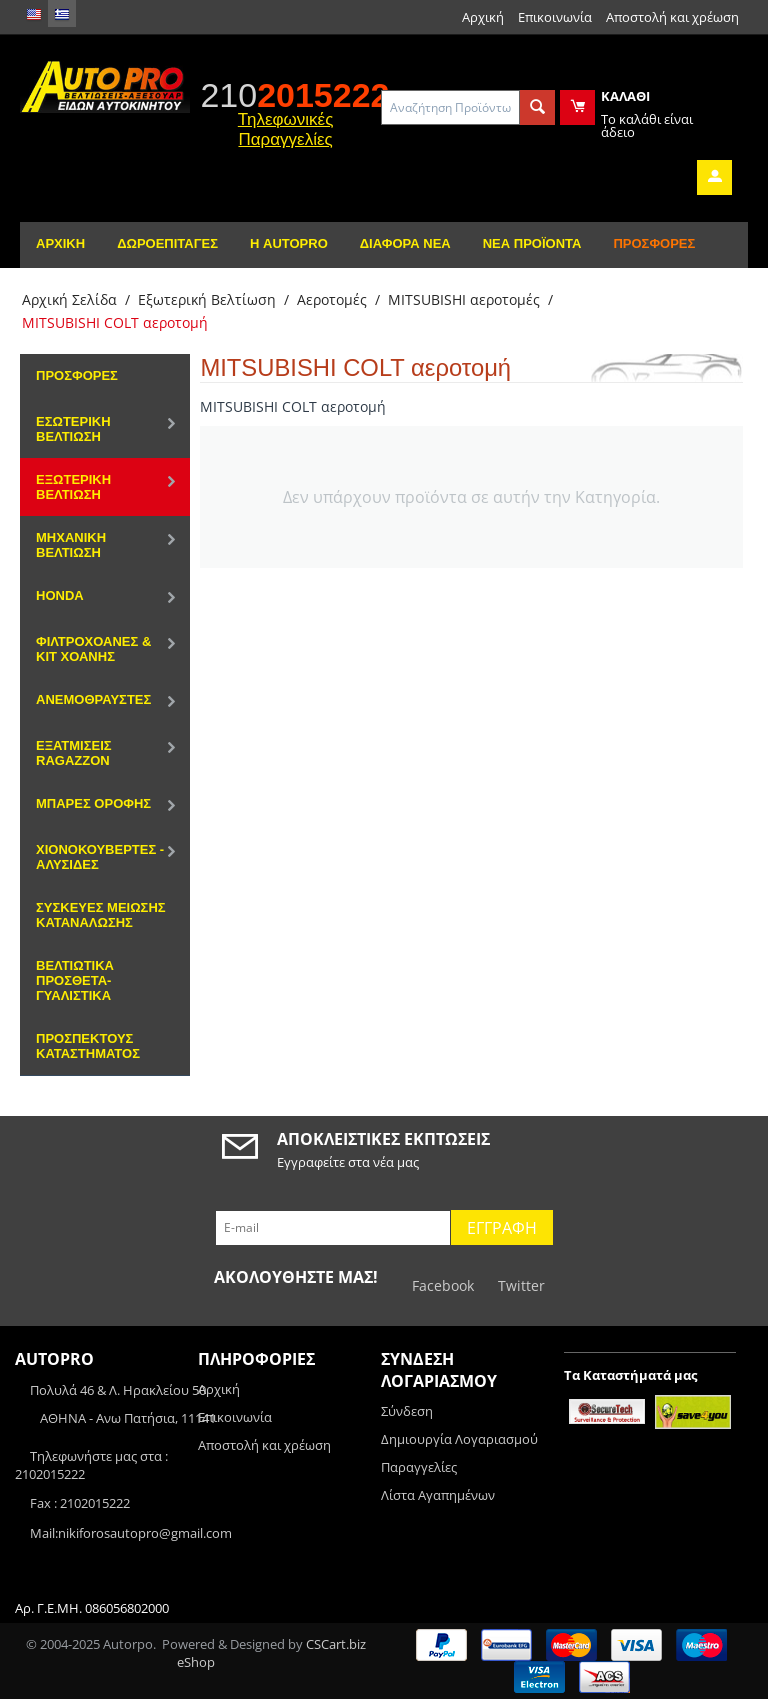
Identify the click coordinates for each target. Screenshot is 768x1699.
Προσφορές (654, 243)
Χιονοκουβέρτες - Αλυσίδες (100, 857)
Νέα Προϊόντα (532, 243)
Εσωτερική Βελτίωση (73, 429)
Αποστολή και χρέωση (672, 17)
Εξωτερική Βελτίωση (207, 299)
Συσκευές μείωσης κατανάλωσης (101, 915)
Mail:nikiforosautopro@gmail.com (131, 1533)
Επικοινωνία (555, 17)
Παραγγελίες (419, 1467)
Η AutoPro (289, 243)
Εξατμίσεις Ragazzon (74, 753)
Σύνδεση (407, 1411)
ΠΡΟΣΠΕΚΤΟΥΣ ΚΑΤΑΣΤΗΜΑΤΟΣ (88, 1046)
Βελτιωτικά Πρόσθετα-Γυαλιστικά (75, 980)
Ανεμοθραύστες (93, 699)
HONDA (60, 595)
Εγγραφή (502, 1228)
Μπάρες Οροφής (93, 803)
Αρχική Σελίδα (69, 299)
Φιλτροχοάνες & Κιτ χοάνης (93, 649)
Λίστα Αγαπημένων (438, 1495)
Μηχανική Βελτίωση (71, 545)
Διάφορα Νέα (405, 243)
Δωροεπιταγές (167, 243)
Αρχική (483, 17)
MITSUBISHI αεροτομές (464, 299)
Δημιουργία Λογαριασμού (459, 1439)
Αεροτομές (332, 299)
